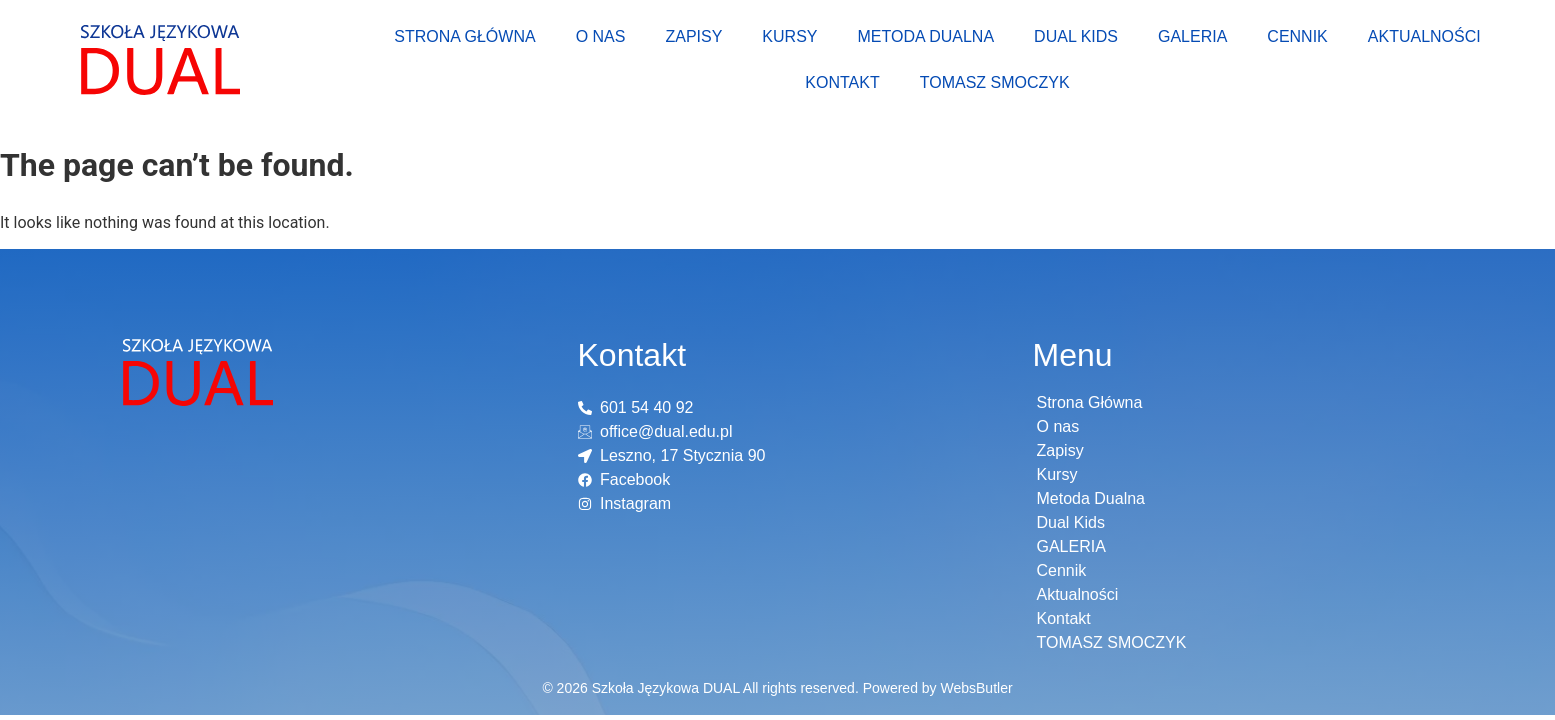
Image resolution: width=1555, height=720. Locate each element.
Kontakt (842, 82)
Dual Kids (1076, 36)
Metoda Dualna (925, 36)
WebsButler (976, 688)
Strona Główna (464, 36)
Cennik (1297, 36)
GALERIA (1192, 36)
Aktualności (1424, 36)
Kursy (789, 36)
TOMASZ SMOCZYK (995, 82)
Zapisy (693, 36)
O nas (601, 36)
